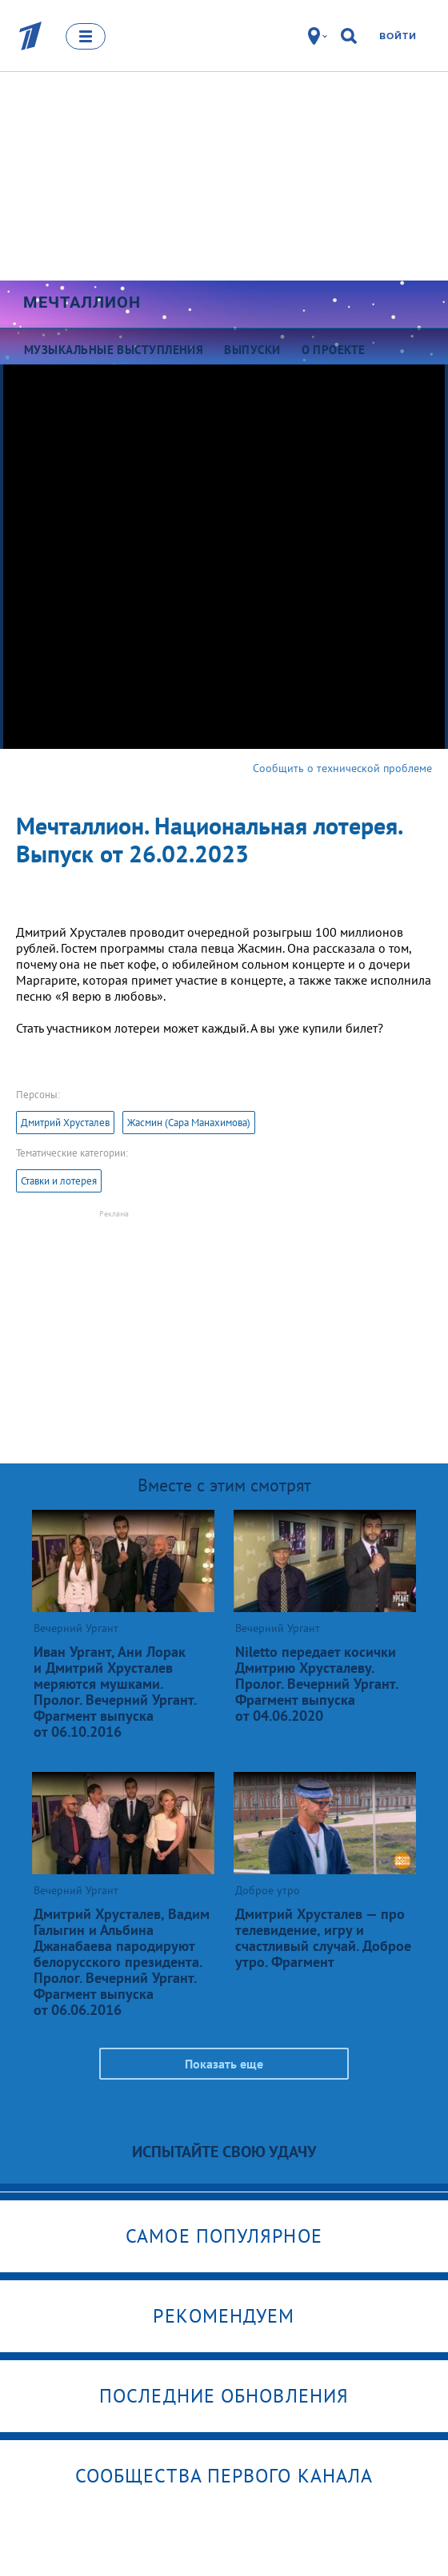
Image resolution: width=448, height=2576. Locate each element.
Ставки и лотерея (59, 1181)
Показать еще (224, 2064)
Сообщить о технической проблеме (342, 768)
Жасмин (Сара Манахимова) (188, 1122)
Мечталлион (82, 302)
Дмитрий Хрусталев (65, 1122)
